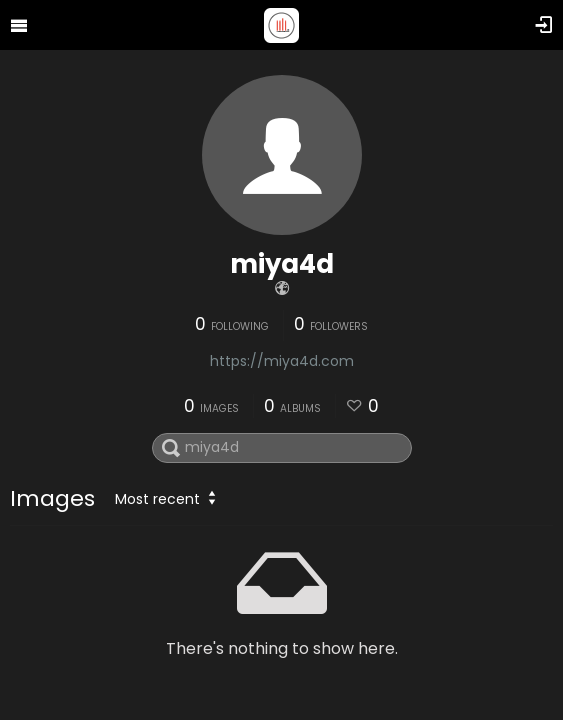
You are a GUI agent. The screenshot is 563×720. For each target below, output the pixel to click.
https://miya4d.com (282, 361)
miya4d (282, 264)
